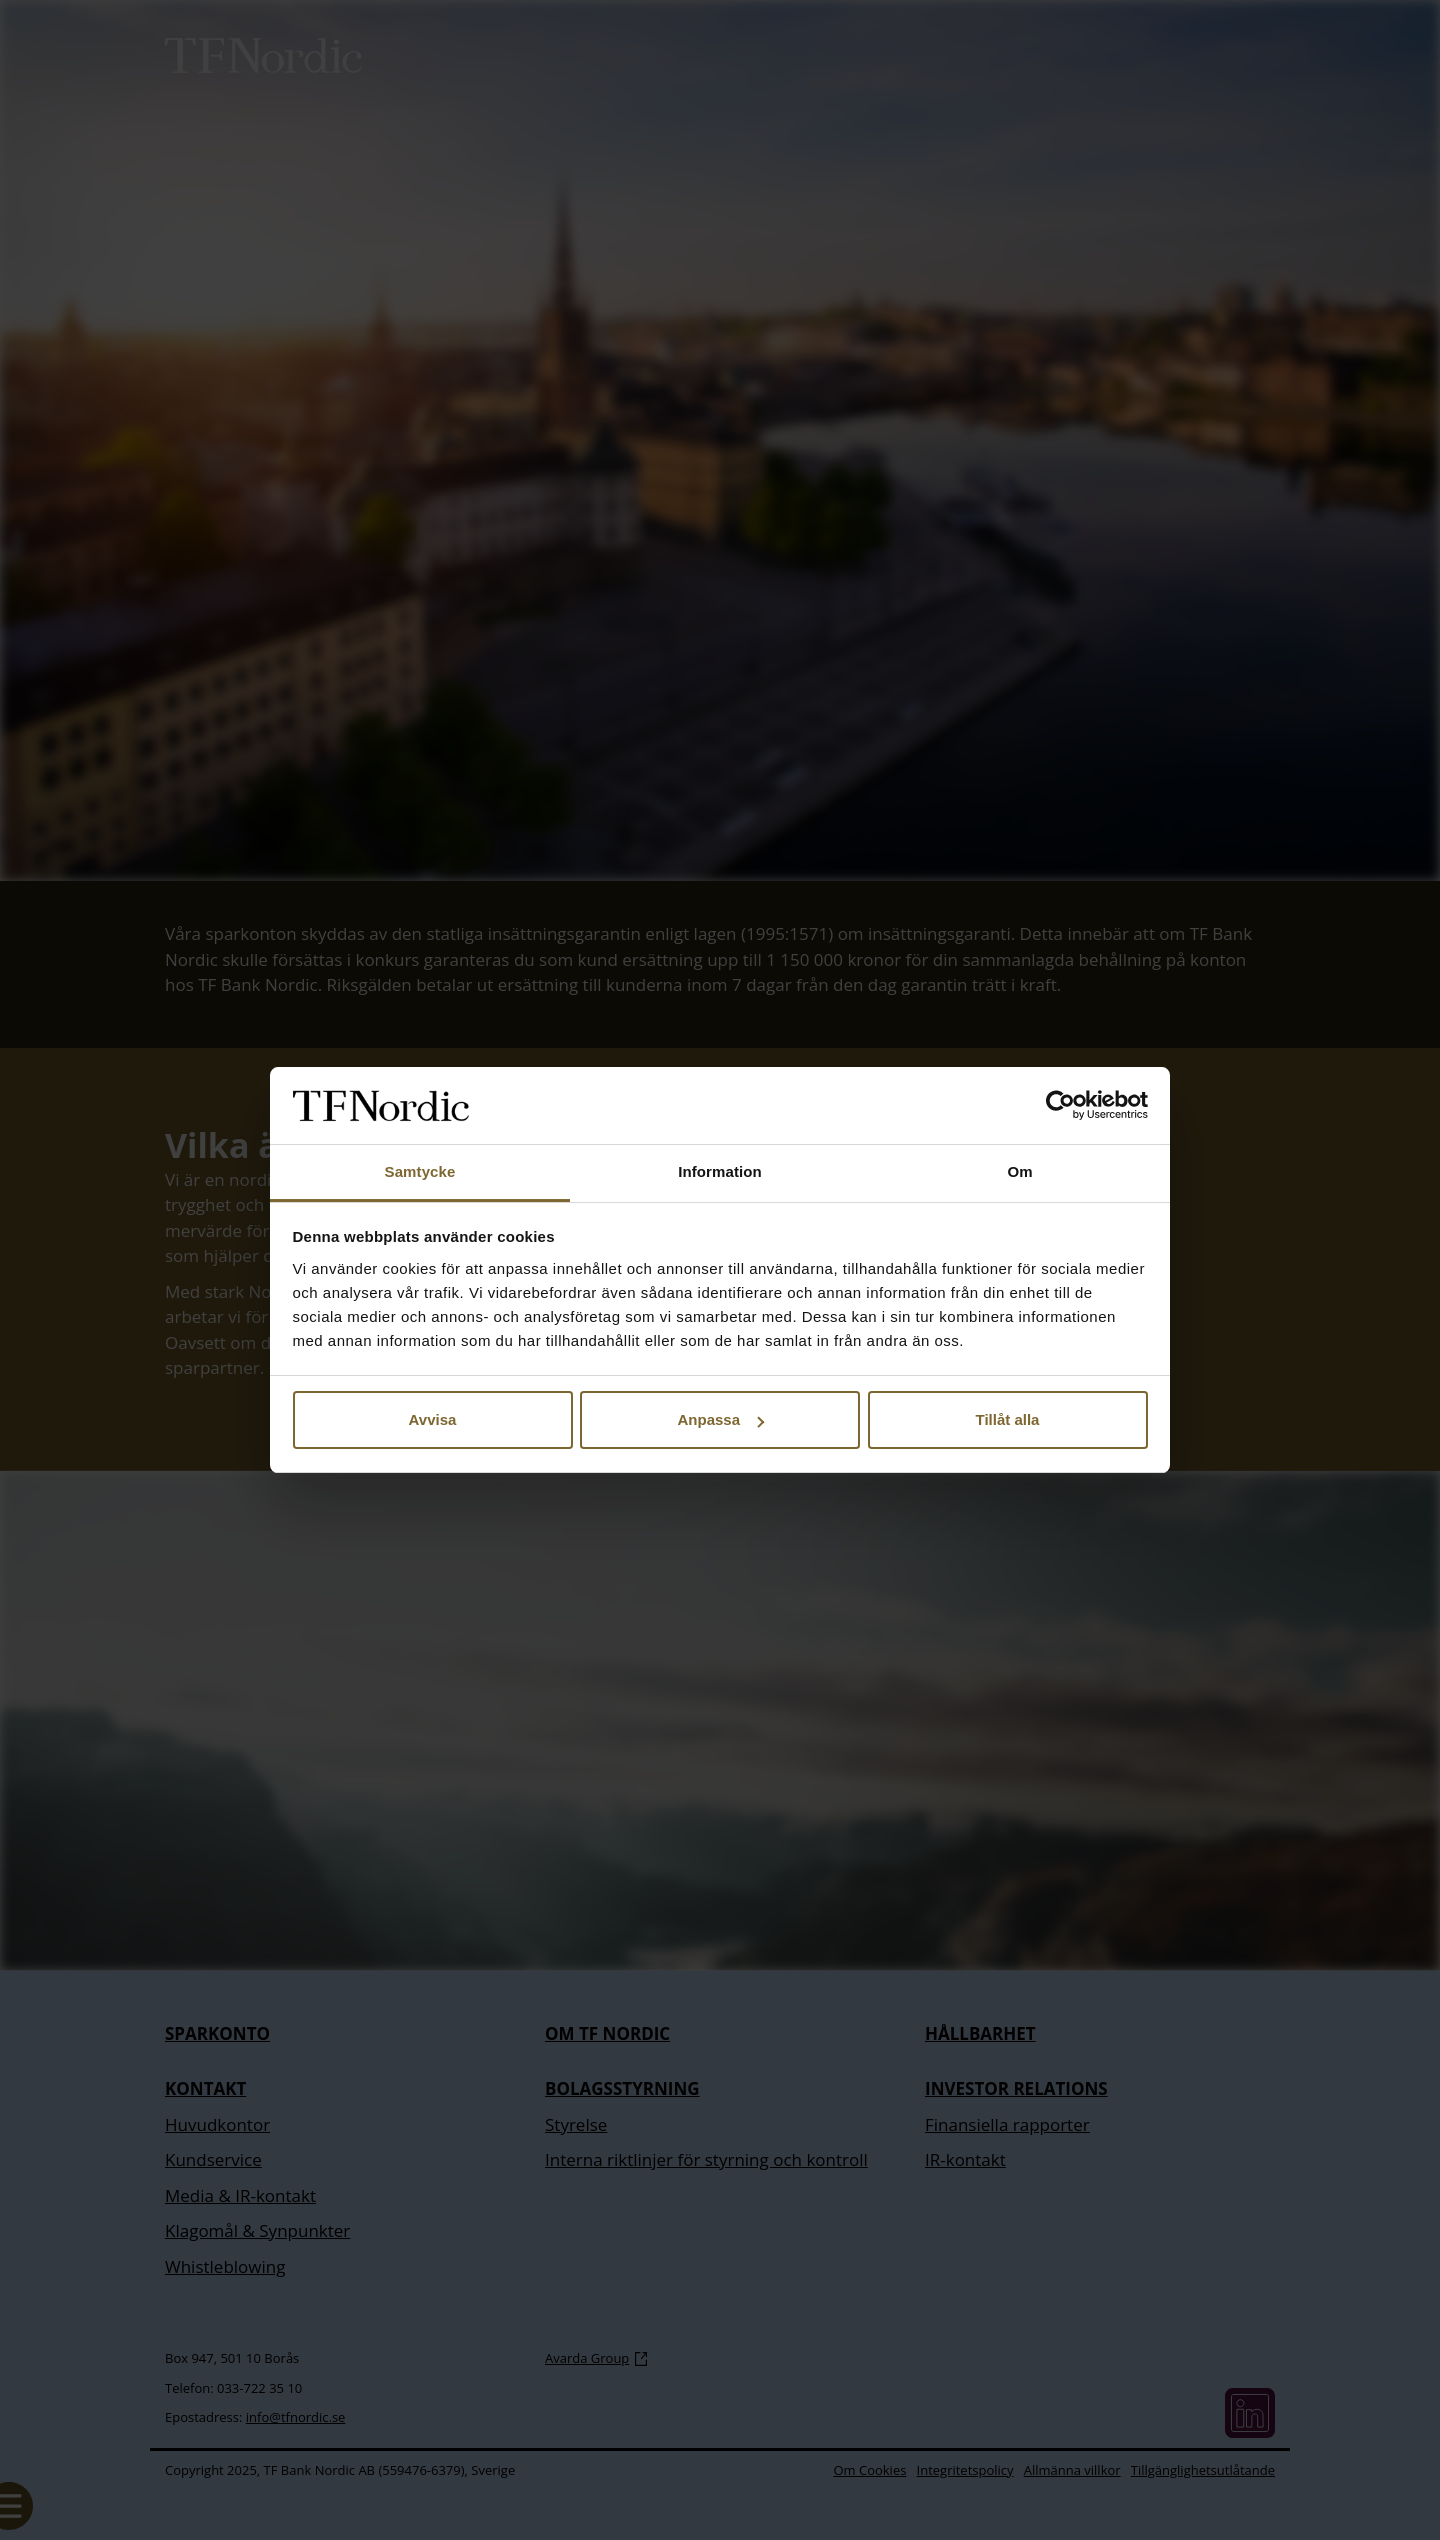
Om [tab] (1019, 1171)
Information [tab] (720, 1171)
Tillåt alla (1008, 1419)
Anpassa (720, 1419)
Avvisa (433, 1419)
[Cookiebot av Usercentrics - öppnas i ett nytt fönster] (1060, 1106)
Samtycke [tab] (420, 1171)
